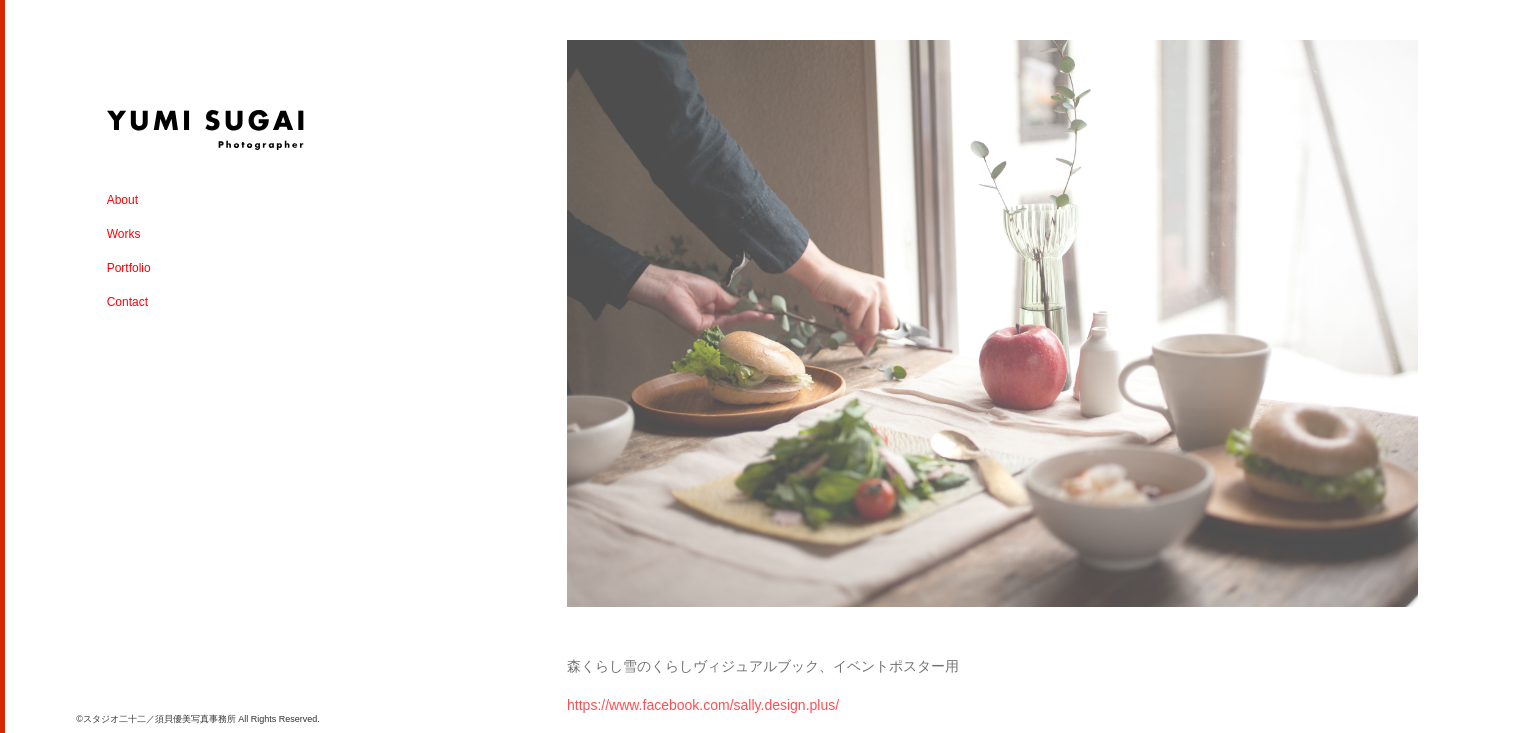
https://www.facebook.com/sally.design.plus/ (703, 705)
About (122, 200)
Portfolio (129, 268)
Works (124, 234)
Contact (127, 302)
